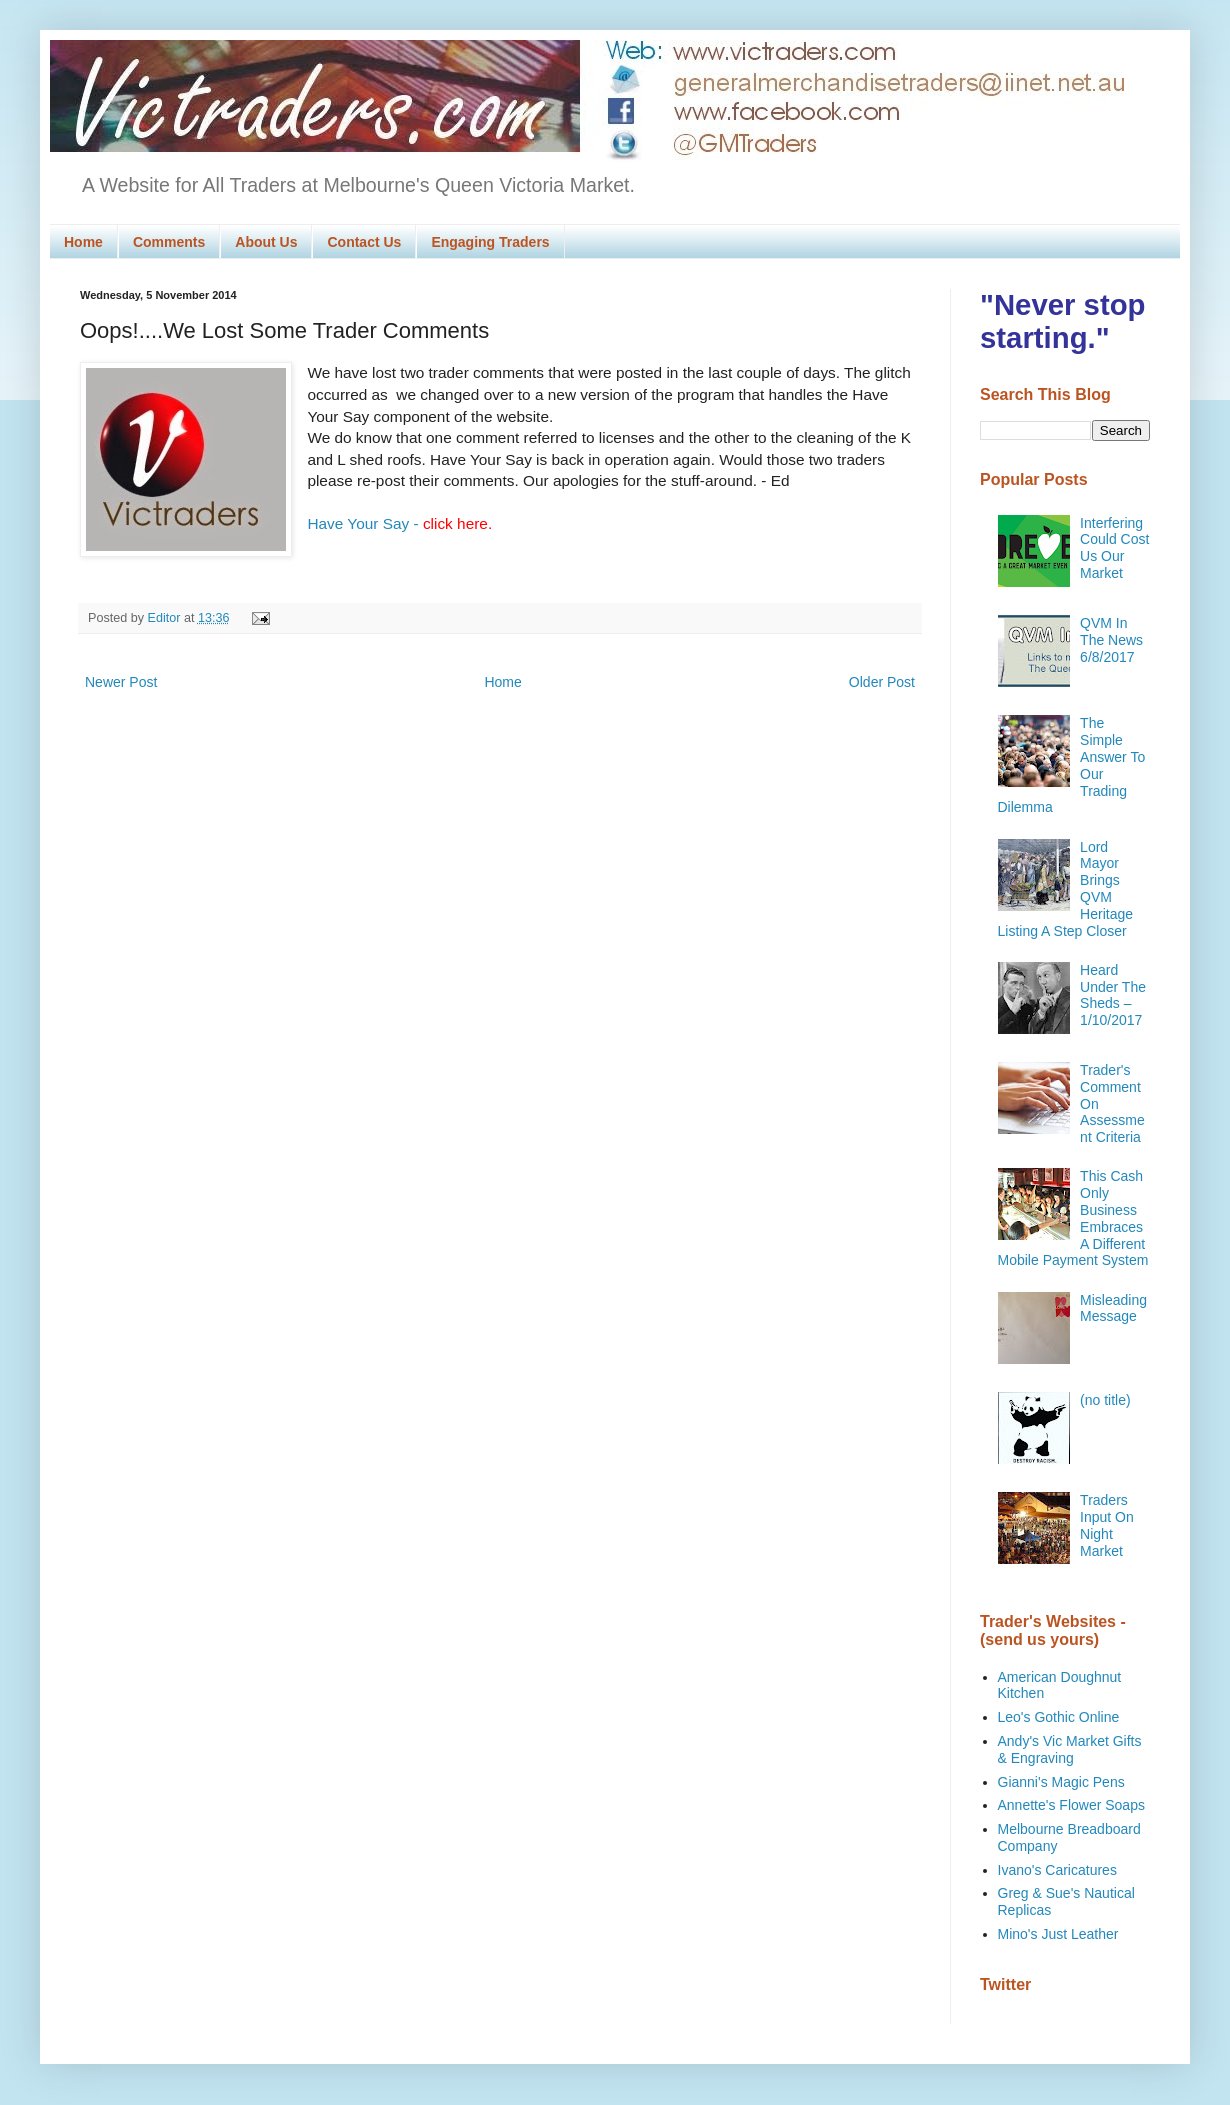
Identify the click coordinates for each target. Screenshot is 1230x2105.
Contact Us (364, 242)
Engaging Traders (490, 242)
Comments (169, 242)
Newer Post (121, 682)
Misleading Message (1113, 1308)
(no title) (1105, 1400)
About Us (266, 242)
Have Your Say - (399, 523)
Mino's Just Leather (1058, 1934)
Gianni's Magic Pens (1061, 1782)
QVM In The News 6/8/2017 (1111, 640)
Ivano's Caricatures (1057, 1870)
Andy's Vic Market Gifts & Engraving (1070, 1749)
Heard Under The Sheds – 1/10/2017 (1113, 995)
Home (83, 242)
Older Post (882, 682)
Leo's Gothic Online (1059, 1717)
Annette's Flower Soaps (1071, 1805)
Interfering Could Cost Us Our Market (1114, 548)
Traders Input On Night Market (1107, 1525)
